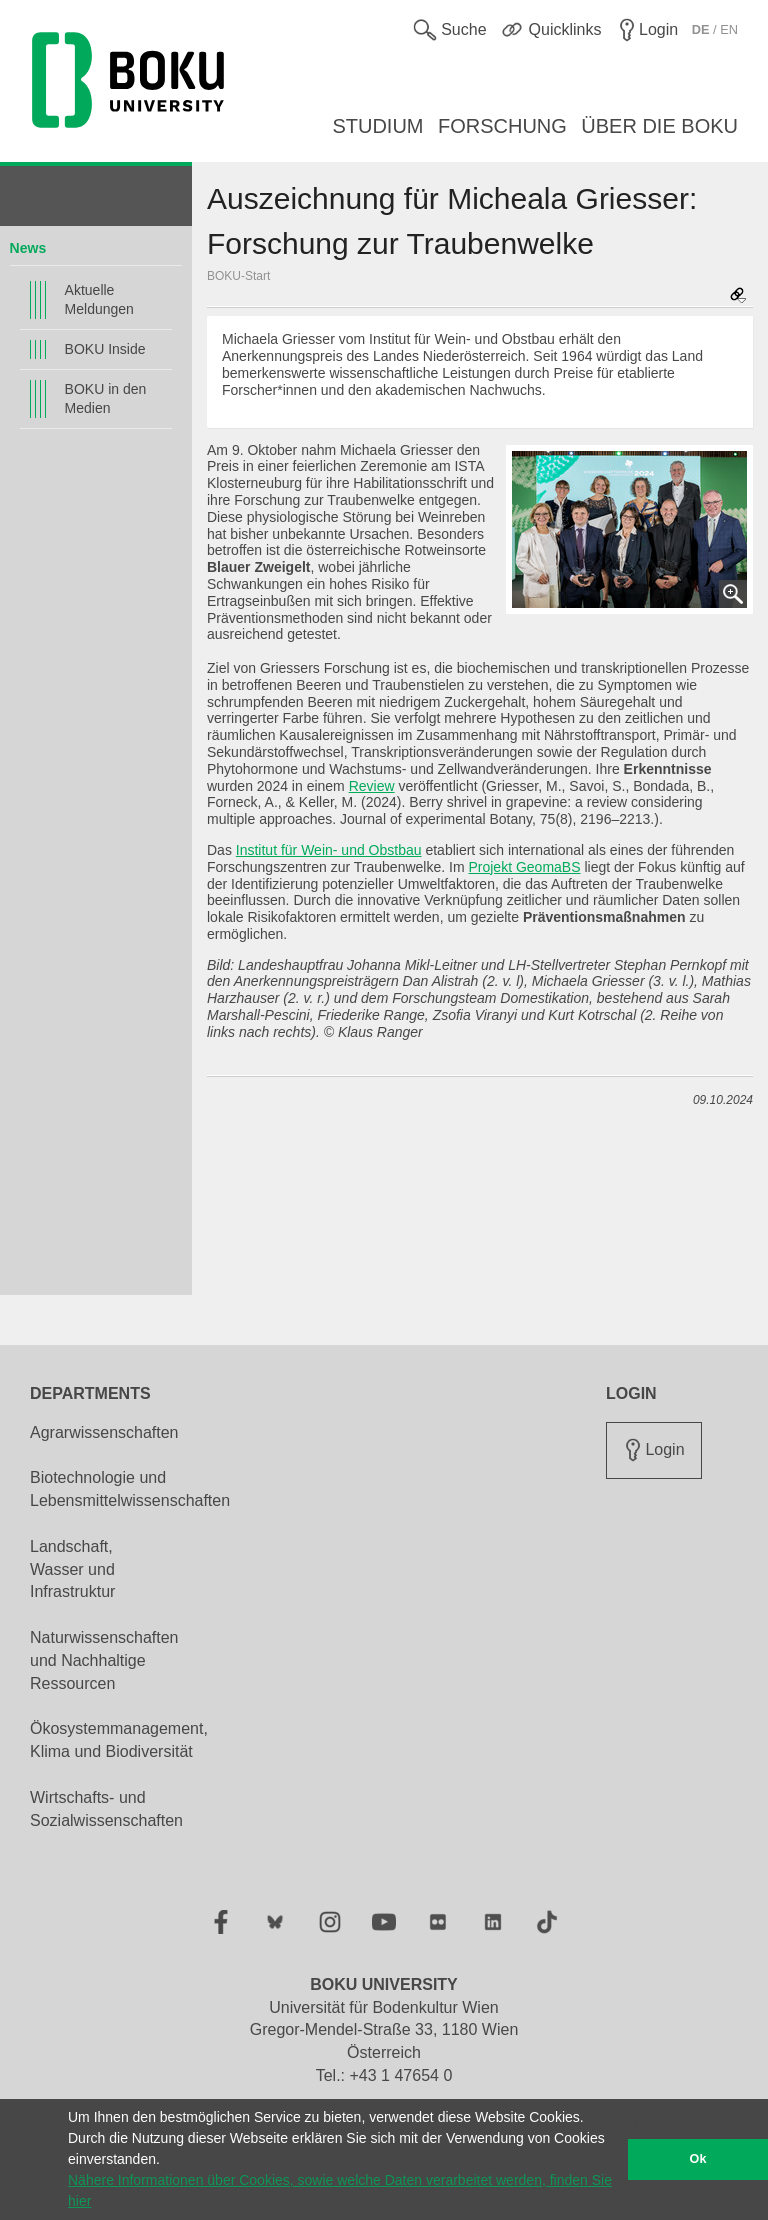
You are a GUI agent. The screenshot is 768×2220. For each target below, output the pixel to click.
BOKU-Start (238, 276)
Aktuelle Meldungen (99, 299)
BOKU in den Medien (106, 398)
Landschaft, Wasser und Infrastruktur (72, 1569)
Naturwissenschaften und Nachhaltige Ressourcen (104, 1660)
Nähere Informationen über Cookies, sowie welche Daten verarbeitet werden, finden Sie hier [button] (340, 2190)
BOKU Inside (105, 349)
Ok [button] (698, 2159)
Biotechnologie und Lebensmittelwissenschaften (130, 1489)
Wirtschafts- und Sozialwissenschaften (106, 1809)
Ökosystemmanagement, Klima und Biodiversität (119, 1740)
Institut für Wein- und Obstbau (329, 850)
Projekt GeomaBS (524, 867)
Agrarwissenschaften (104, 1432)
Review (372, 786)
